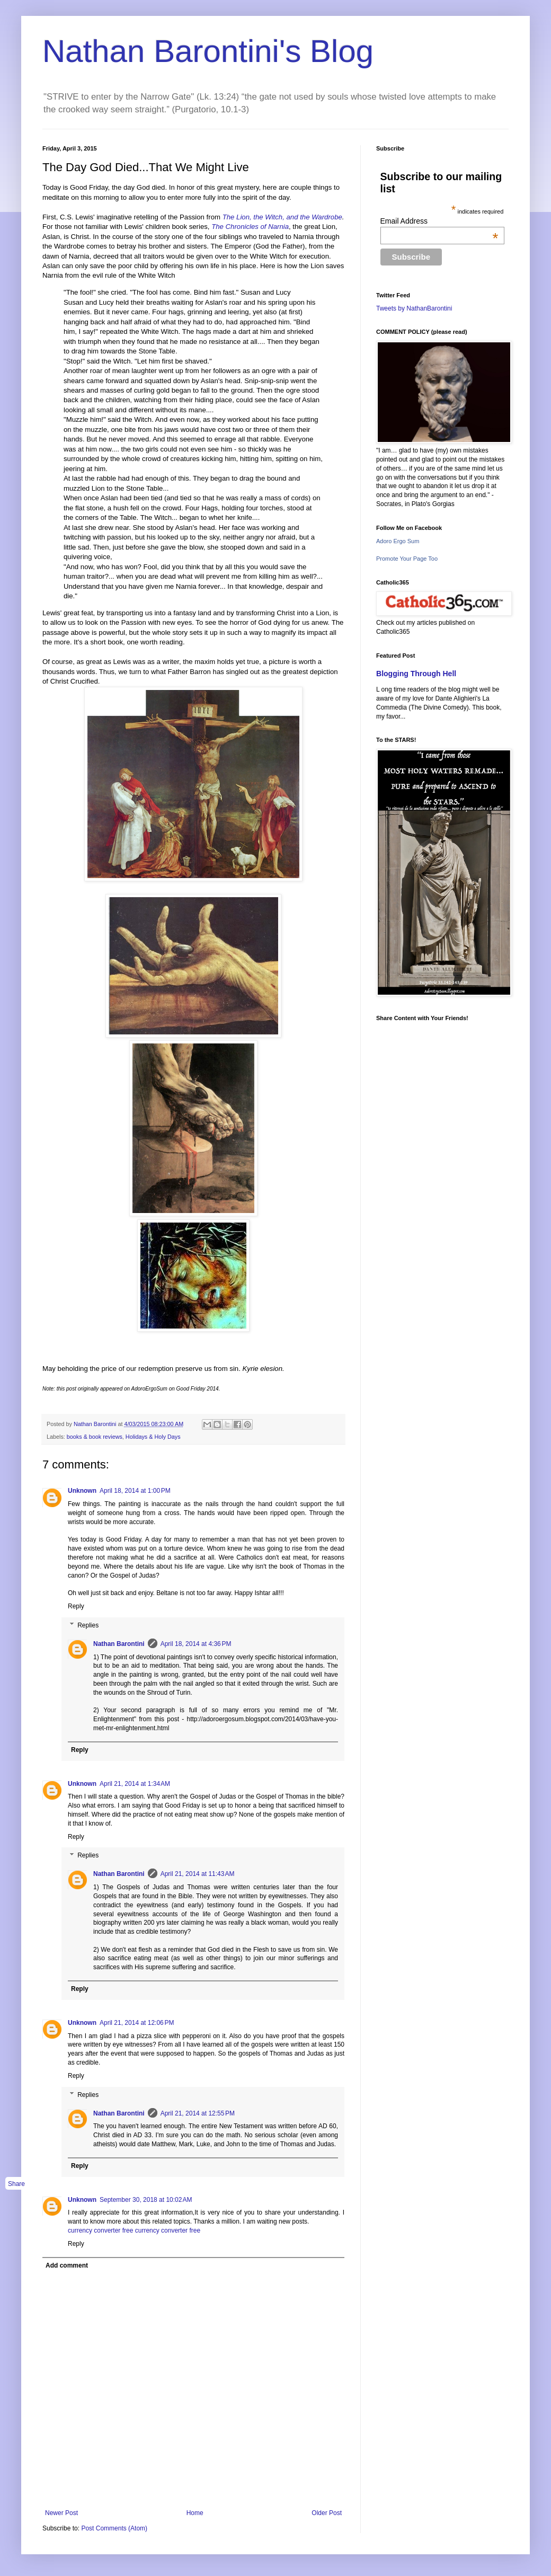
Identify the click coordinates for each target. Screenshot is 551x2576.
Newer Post (61, 2513)
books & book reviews (94, 1436)
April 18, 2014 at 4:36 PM (196, 1644)
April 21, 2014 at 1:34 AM (135, 1783)
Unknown (82, 1490)
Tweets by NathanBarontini (414, 308)
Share (16, 2184)
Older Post (327, 2513)
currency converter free (100, 2230)
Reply (76, 1606)
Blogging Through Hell (416, 673)
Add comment (67, 2265)
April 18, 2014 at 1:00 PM (135, 1490)
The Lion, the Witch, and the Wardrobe (282, 217)
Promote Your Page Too (407, 558)
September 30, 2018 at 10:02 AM (146, 2199)
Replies (88, 1625)
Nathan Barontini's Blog (208, 51)
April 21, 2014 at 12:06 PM (137, 2022)
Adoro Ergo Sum (397, 541)
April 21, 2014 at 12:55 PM (198, 2113)
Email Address (439, 221)
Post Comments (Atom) (114, 2528)
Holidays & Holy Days (153, 1436)
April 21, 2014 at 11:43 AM (198, 1874)
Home (194, 2513)
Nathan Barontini (119, 1644)
